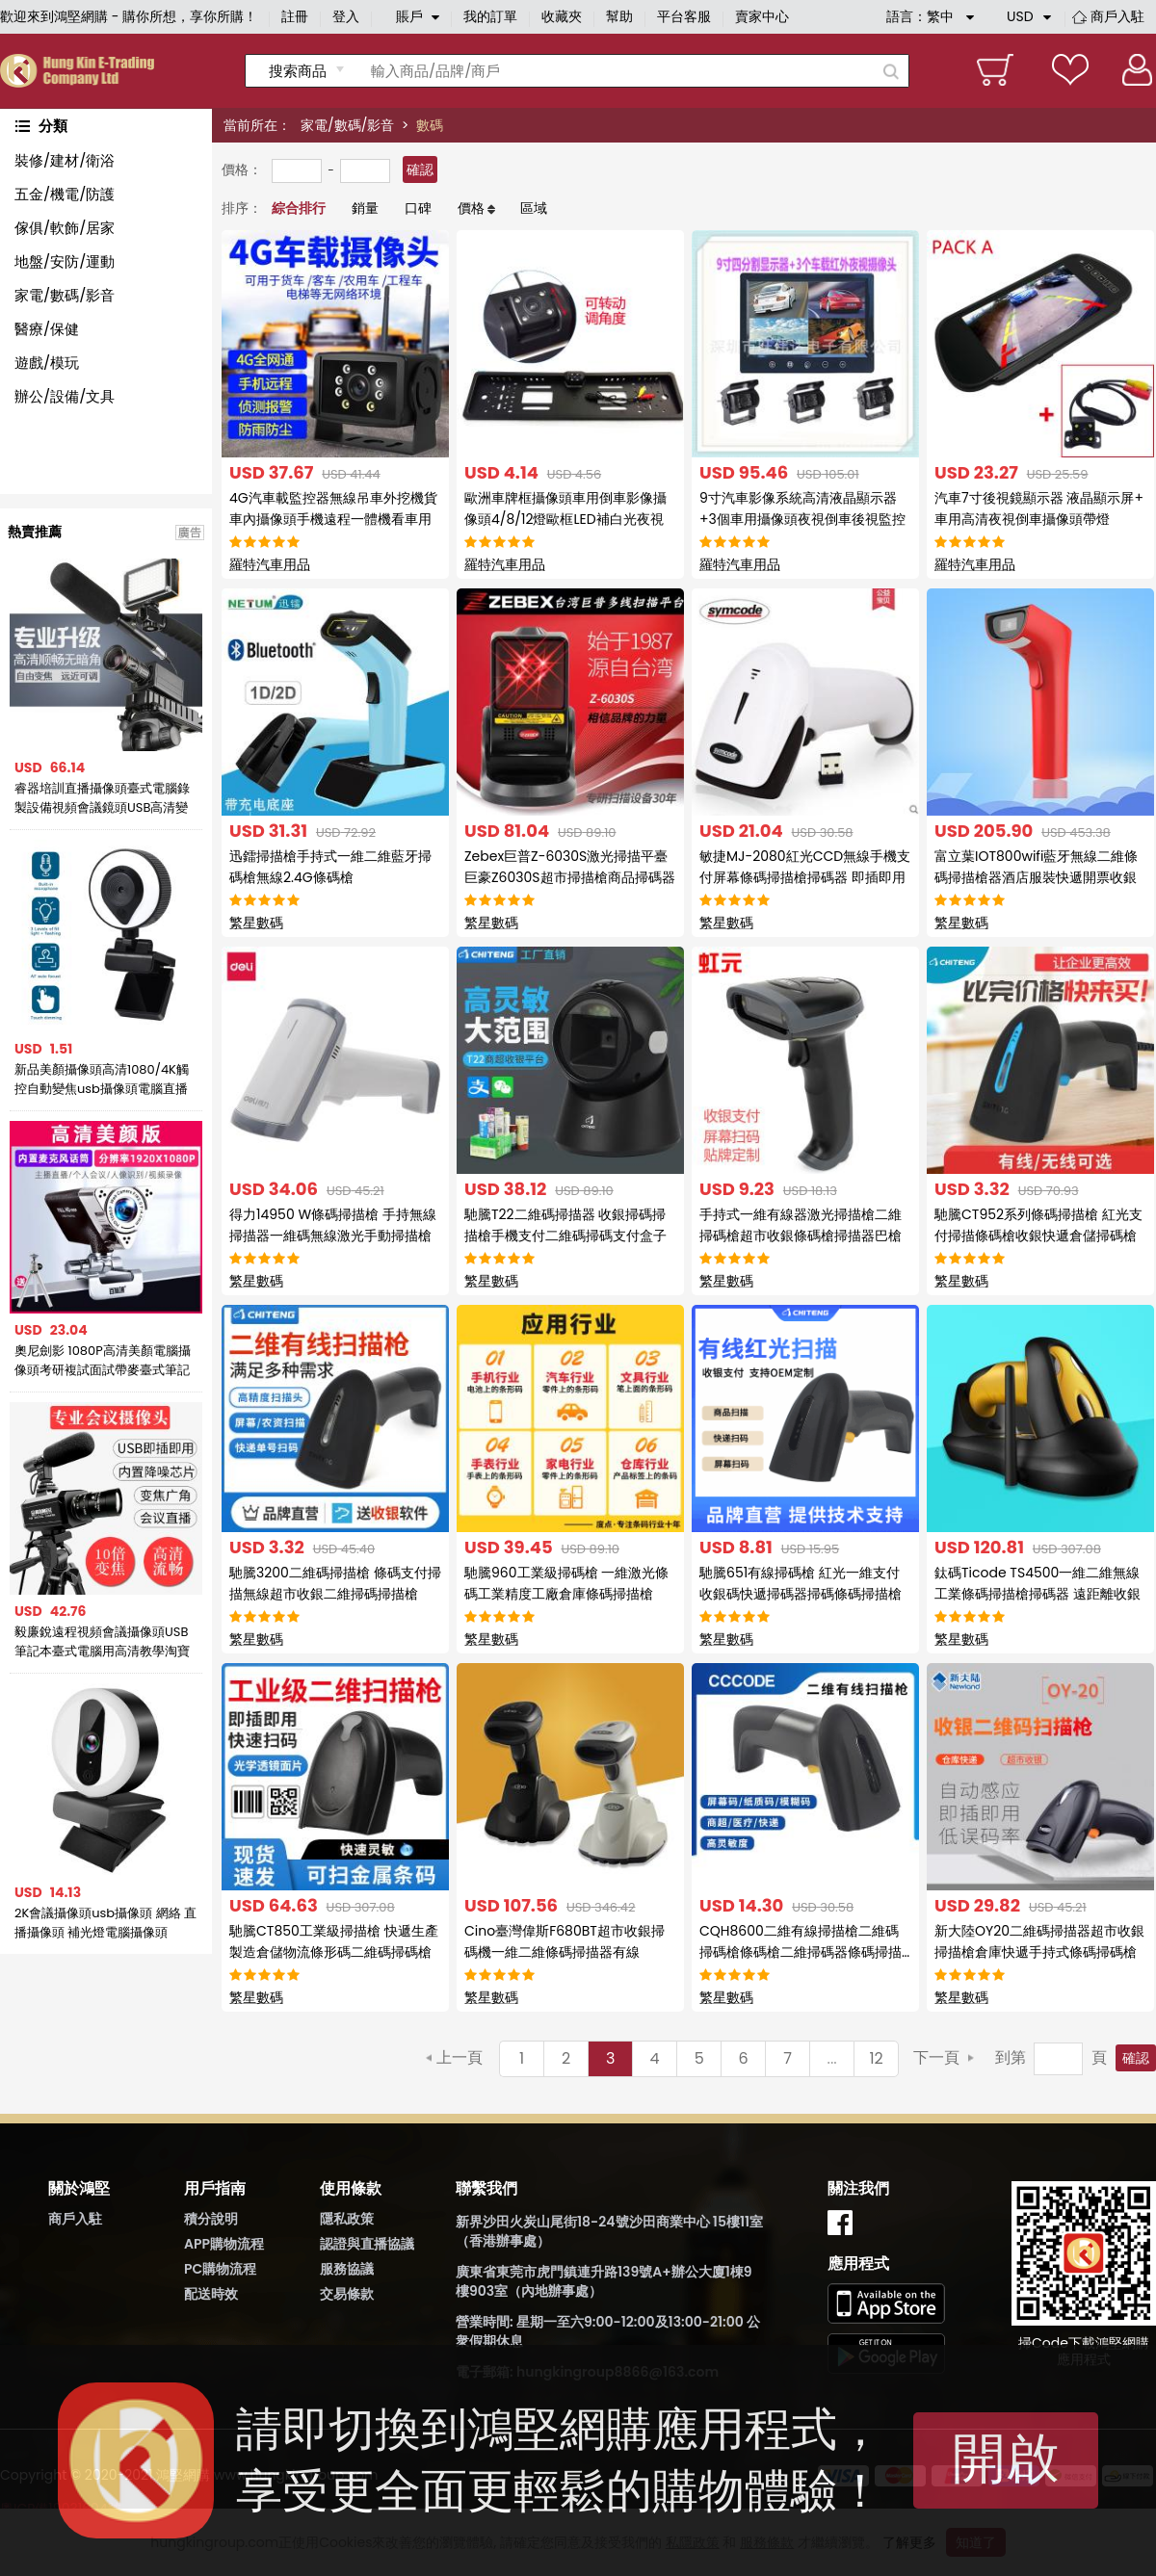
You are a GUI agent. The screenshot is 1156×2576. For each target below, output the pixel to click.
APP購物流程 (224, 2243)
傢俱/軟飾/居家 (64, 228)
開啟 (1006, 2458)
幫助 (619, 16)
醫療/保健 (46, 329)
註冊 (294, 16)
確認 (420, 169)
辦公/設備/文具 (64, 396)
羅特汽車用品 (269, 564)
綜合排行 (299, 208)
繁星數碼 (256, 922)
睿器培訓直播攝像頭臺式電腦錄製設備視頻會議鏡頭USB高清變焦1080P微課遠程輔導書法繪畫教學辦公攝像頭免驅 (102, 798)
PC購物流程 (220, 2268)
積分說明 (211, 2218)
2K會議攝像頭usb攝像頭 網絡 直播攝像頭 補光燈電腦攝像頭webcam (105, 1923)
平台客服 (684, 16)
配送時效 (211, 2293)
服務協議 (347, 2268)
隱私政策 (347, 2218)
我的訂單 (490, 16)
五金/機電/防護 (64, 194)
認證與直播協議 (367, 2243)
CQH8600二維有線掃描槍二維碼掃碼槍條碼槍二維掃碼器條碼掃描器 (800, 1952)
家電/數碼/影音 (347, 125)
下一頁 (936, 2057)
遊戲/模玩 (46, 362)
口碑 (418, 208)
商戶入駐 (1117, 16)
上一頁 (459, 2057)
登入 (345, 16)
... (832, 2058)
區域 (533, 208)
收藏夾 (561, 16)
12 (875, 2058)
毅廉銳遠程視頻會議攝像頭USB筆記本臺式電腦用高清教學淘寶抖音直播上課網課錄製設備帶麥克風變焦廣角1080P (102, 1642)
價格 (471, 208)
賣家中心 (762, 16)
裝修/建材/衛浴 (64, 160)
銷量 (365, 208)
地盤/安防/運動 (64, 261)
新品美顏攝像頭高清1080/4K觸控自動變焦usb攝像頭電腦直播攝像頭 (101, 1079)
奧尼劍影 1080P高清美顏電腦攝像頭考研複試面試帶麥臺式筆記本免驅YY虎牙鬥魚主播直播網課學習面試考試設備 (103, 1360)
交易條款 (347, 2293)
